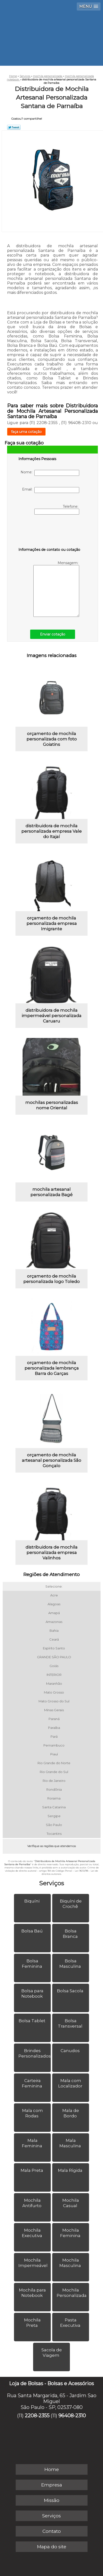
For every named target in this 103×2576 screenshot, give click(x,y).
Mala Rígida (70, 2170)
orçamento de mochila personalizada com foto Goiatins (51, 739)
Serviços (51, 1883)
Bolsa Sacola (70, 1990)
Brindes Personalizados (34, 2053)
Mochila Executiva (32, 2233)
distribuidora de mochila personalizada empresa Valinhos (51, 1552)
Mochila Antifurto (32, 2203)
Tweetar (14, 127)
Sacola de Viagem (51, 2352)
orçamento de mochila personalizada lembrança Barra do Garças (52, 1368)
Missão (51, 2500)
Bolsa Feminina (32, 1963)
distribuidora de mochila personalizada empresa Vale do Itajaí (51, 831)
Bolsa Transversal (70, 2023)
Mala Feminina (32, 2143)
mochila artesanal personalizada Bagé (51, 1192)
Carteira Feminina (32, 2083)
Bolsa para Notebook (32, 1993)
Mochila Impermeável (33, 2263)
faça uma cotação (26, 431)
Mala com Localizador (70, 2083)
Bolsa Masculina (70, 1963)
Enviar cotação (52, 634)
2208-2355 (37, 2416)
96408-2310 (72, 2416)
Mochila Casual (70, 2203)
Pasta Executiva (70, 2322)
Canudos (71, 2050)
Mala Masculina (70, 2143)
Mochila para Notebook (32, 2293)
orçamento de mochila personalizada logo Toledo (51, 1279)
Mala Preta (32, 2170)
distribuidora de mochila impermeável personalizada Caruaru (51, 1015)
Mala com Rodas (32, 2113)
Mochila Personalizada (72, 2293)
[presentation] (49, 532)
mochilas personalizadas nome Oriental (51, 1105)
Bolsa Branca (71, 1934)
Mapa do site (51, 2547)
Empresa (51, 2485)
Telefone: (56, 509)
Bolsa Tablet (32, 2020)
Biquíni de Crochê (71, 1904)
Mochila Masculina (70, 2263)
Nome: (50, 473)
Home (51, 2469)
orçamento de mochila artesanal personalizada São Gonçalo (51, 1460)
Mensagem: (56, 589)
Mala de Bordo (70, 2113)
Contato (51, 2531)
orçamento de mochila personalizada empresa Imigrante (51, 923)
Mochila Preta (32, 2322)
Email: (50, 490)
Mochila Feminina (70, 2233)
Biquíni (32, 1901)
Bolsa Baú (32, 1931)
